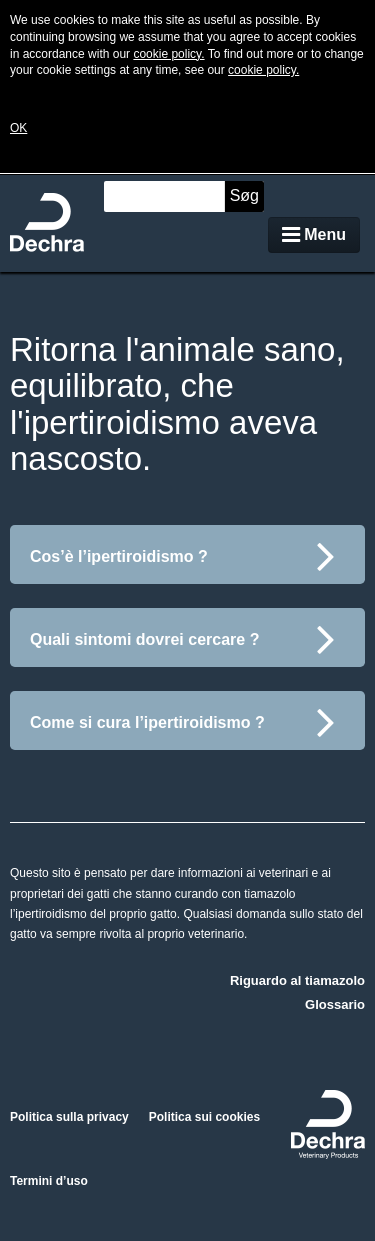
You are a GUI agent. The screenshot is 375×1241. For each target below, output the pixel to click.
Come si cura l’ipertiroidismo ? (182, 721)
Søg (244, 195)
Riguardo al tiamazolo (297, 980)
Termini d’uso (49, 1181)
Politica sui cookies (204, 1117)
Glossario (335, 1004)
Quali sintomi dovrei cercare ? (182, 638)
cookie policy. (168, 54)
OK (18, 128)
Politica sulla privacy (69, 1117)
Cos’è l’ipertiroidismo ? (182, 555)
